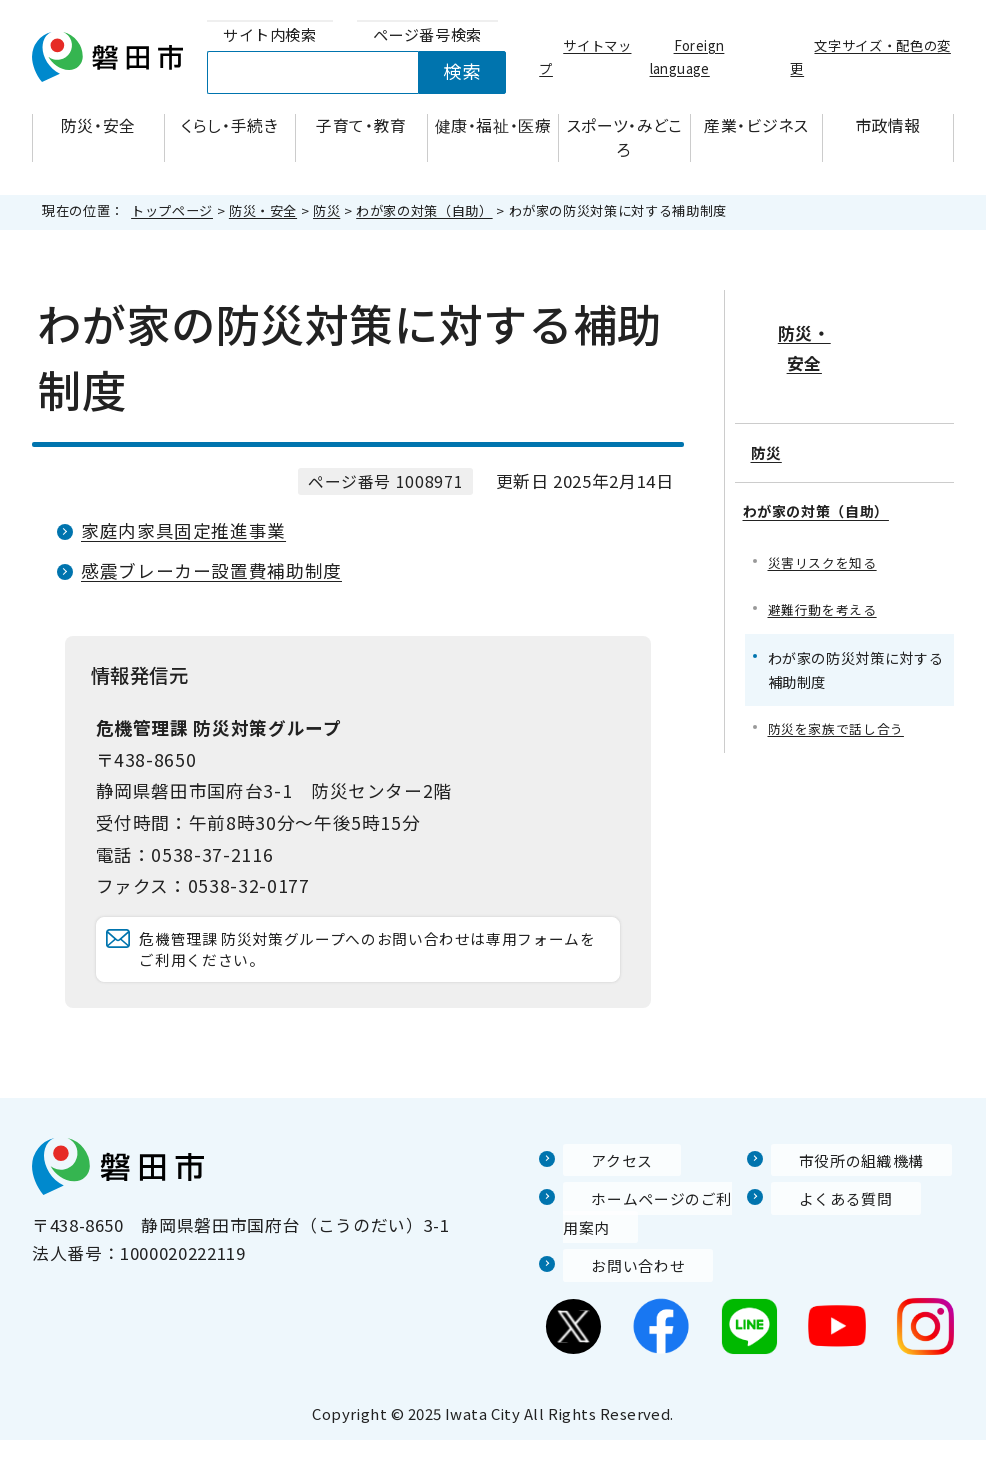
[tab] (270, 35)
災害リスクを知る (826, 510)
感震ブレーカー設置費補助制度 (211, 570)
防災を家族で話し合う (841, 679)
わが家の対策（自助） (424, 210)
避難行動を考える (826, 558)
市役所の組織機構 (841, 1192)
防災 (326, 210)
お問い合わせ (616, 1298)
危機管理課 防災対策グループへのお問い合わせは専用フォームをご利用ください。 (376, 965)
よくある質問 (824, 1231)
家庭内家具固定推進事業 (183, 530)
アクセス (598, 1192)
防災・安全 (263, 210)
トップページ (172, 210)
